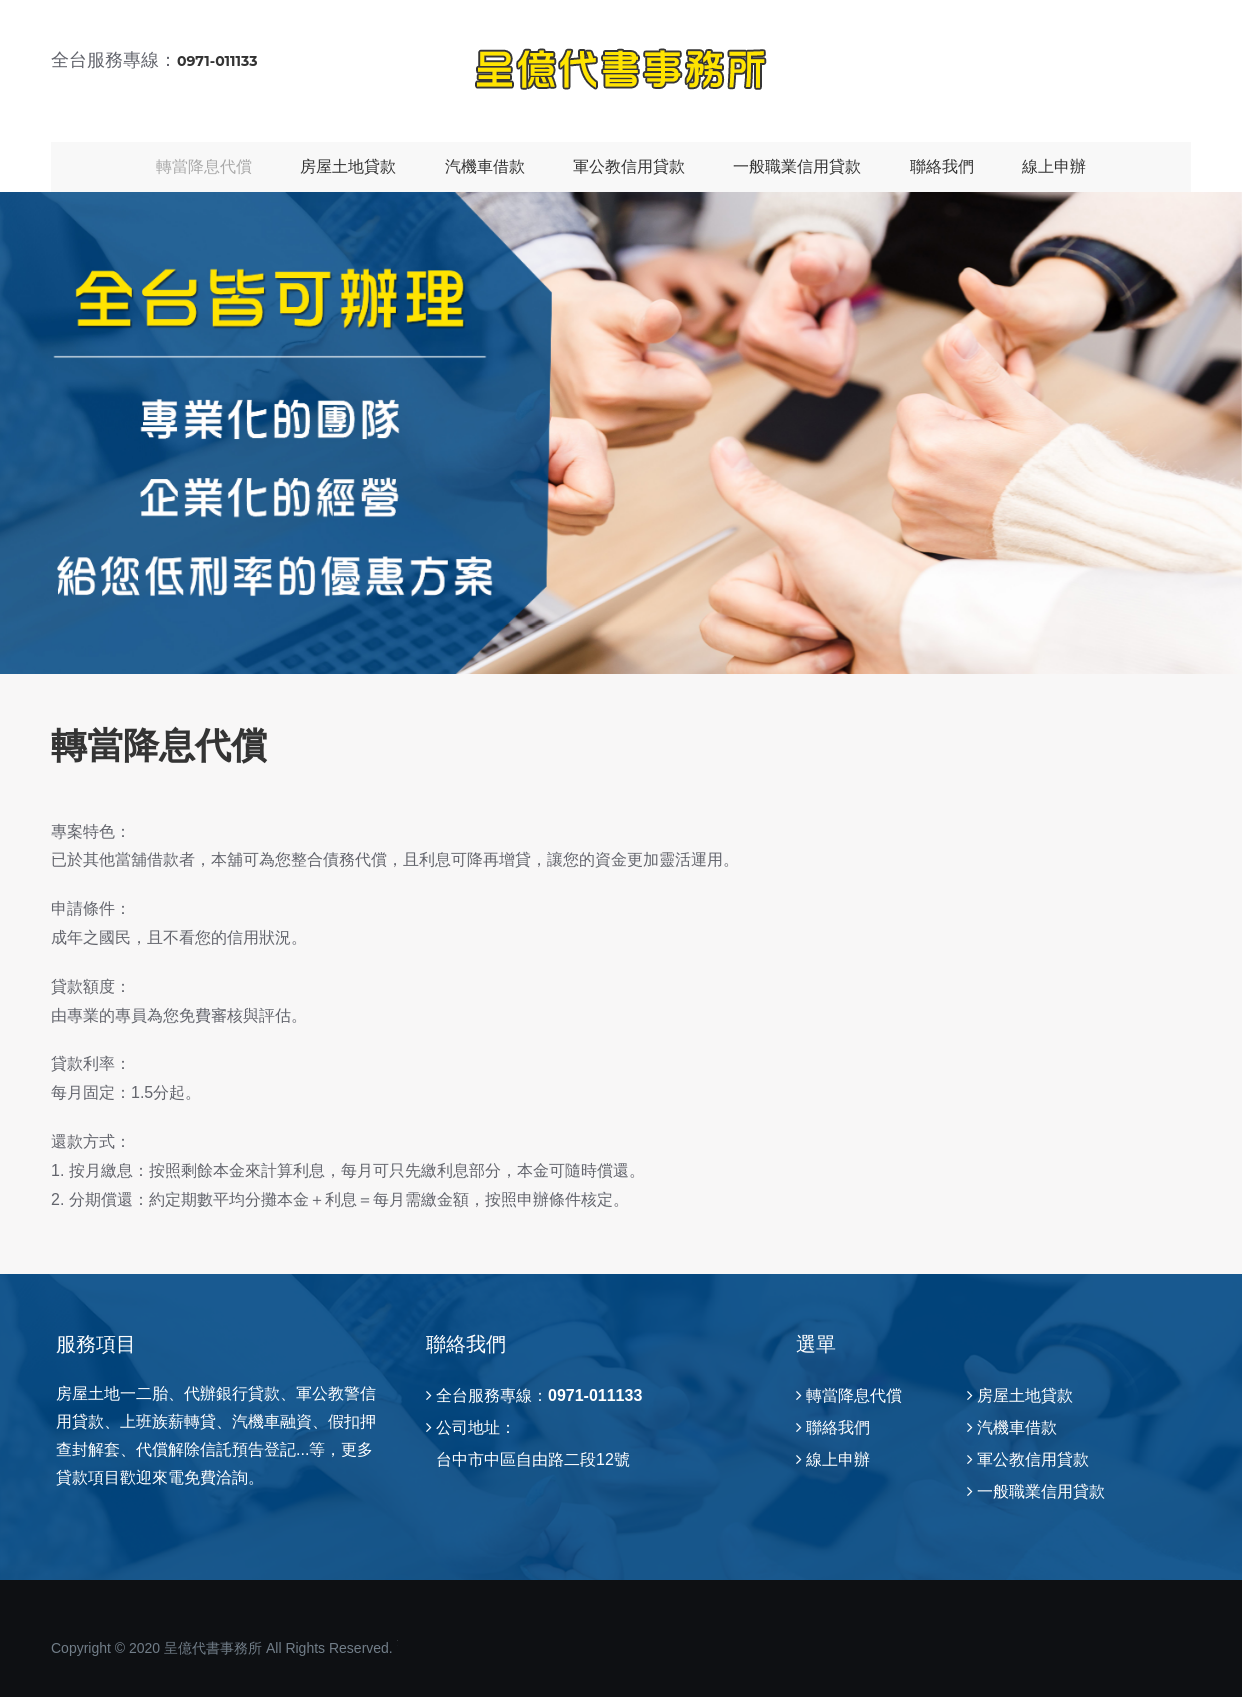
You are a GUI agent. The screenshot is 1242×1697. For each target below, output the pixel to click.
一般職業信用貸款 (797, 166)
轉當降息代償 (204, 166)
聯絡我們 (942, 166)
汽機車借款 (485, 166)
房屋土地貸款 (348, 166)
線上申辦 (1054, 166)
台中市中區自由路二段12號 (533, 1459)
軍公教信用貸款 (629, 166)
